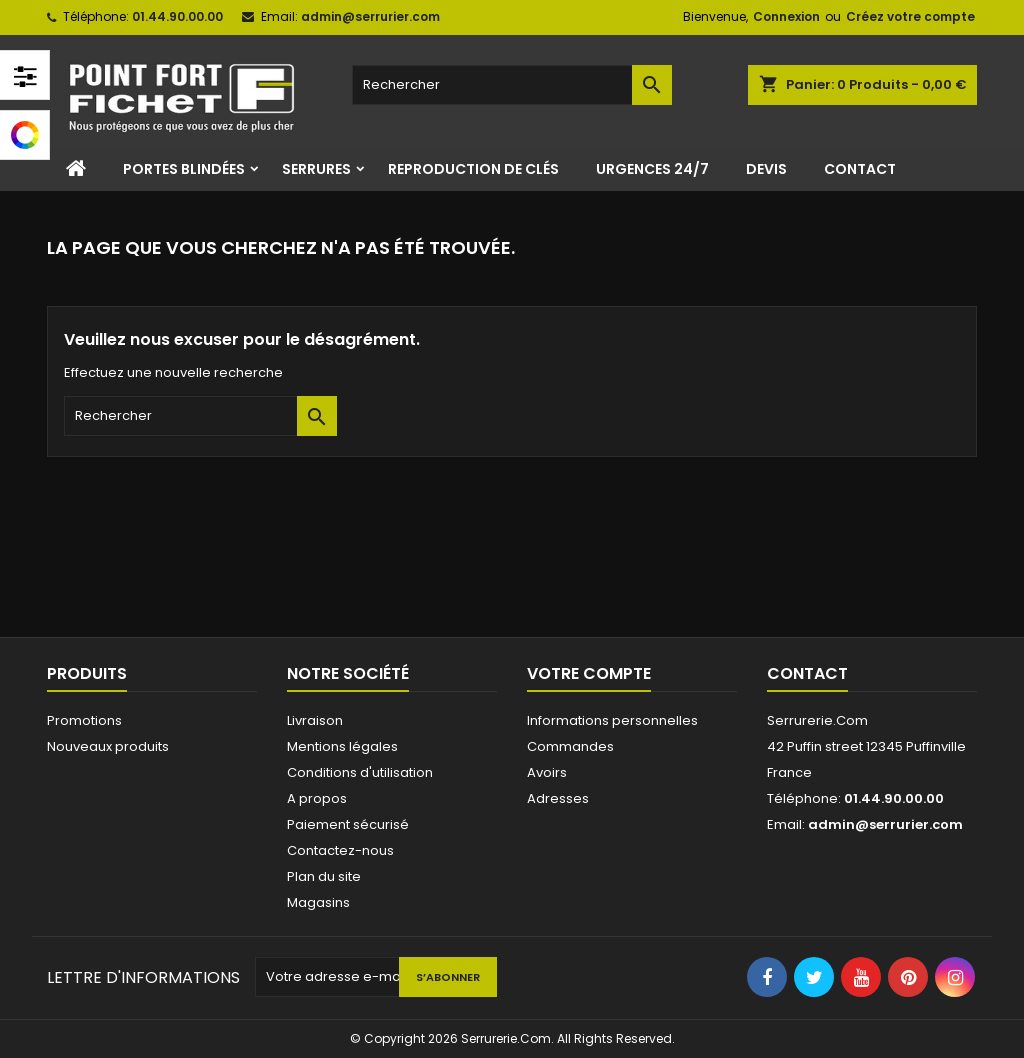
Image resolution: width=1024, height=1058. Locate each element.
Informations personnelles (612, 720)
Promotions (84, 720)
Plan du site (324, 876)
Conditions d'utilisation (360, 772)
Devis (766, 169)
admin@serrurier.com (370, 16)
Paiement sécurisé (348, 824)
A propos (317, 798)
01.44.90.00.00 (177, 16)
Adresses (558, 798)
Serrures (316, 169)
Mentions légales (342, 746)
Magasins (318, 902)
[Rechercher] (512, 85)
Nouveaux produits (108, 746)
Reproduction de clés (473, 169)
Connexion (786, 16)
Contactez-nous (340, 850)
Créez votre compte (910, 16)
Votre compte (589, 673)
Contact (860, 169)
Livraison (315, 720)
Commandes (570, 746)
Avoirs (547, 772)
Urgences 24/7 (652, 169)
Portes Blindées (184, 169)
